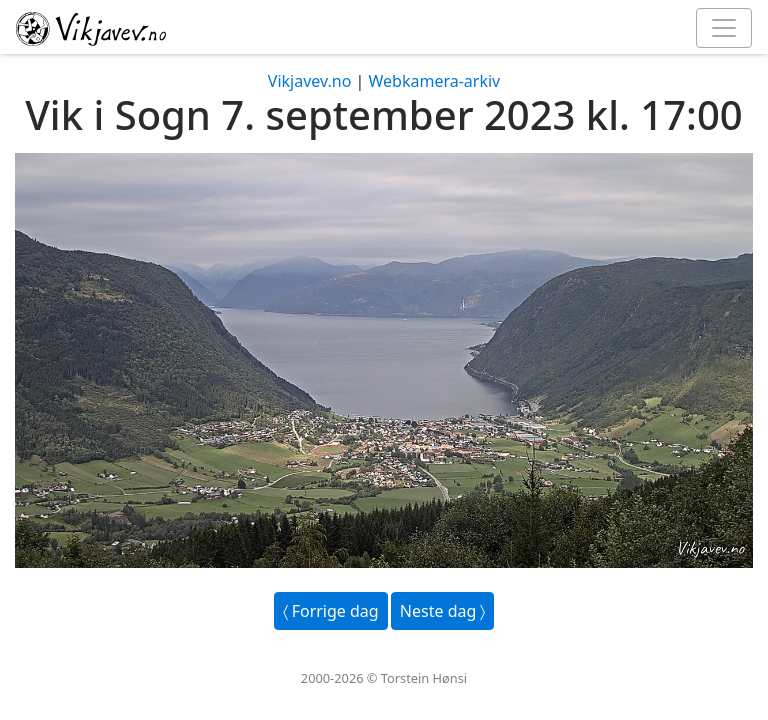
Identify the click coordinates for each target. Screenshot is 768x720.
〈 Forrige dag (331, 611)
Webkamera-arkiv (434, 81)
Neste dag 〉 (443, 611)
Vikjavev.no (310, 81)
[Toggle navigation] (724, 28)
